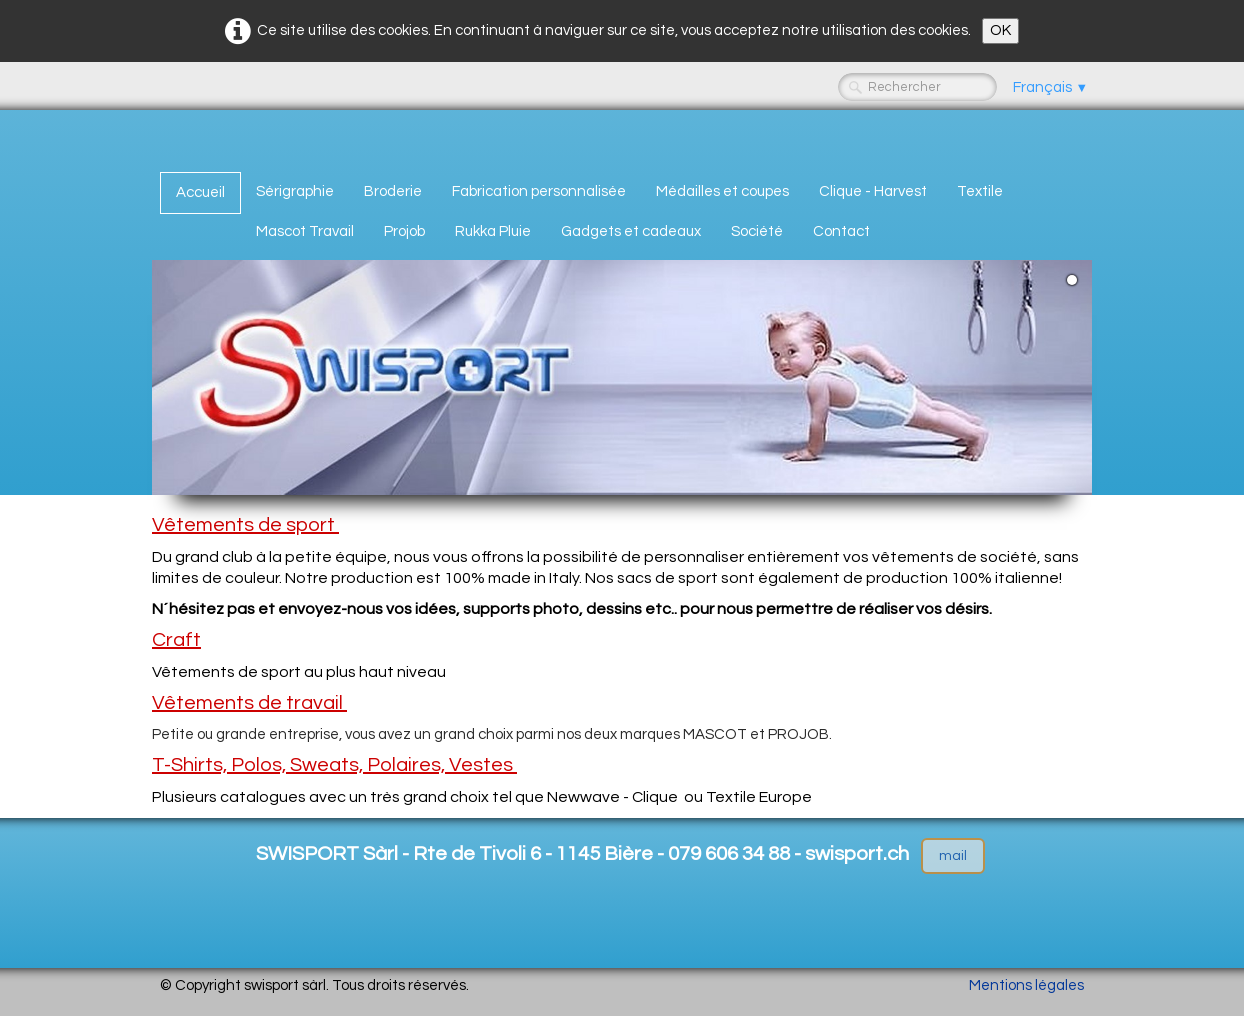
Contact (841, 231)
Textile (980, 191)
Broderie (393, 191)
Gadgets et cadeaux (631, 231)
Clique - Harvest (873, 191)
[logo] (167, 137)
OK (1000, 30)
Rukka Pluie (493, 231)
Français (1050, 87)
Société (757, 231)
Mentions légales (1026, 985)
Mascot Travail (305, 231)
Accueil (200, 192)
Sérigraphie (295, 191)
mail (953, 856)
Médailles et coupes (722, 191)
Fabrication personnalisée (539, 191)
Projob (404, 231)
